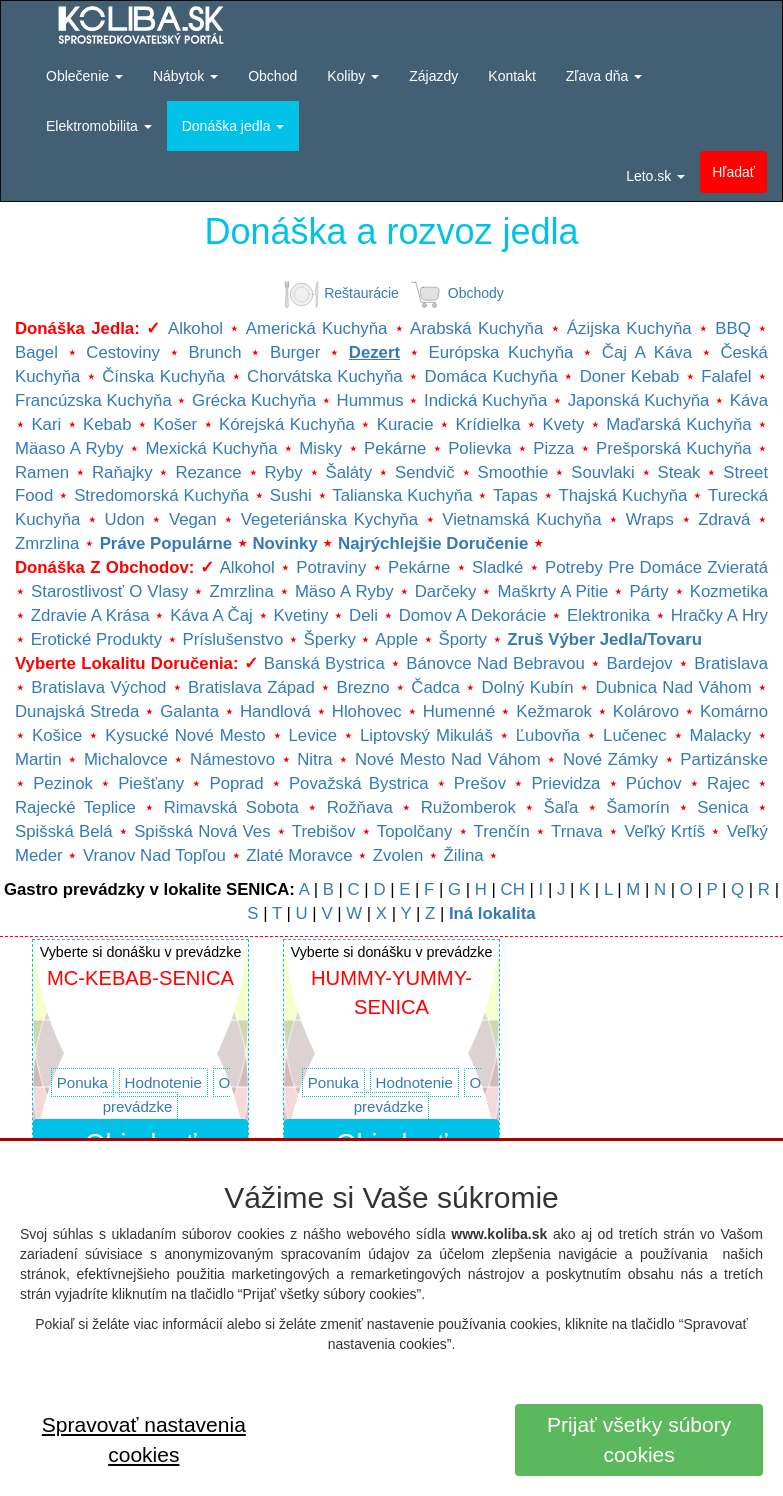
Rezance (208, 472)
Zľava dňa (604, 76)
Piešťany (151, 783)
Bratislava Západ (251, 687)
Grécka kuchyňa (254, 400)
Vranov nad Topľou (154, 855)
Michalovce (126, 759)
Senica (722, 807)
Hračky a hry (719, 615)
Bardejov (639, 663)
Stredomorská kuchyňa (161, 495)
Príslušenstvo (233, 639)
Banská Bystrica (324, 663)
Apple (396, 639)
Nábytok (185, 76)
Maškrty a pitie (552, 591)
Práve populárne (166, 543)
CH (513, 889)
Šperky (330, 639)
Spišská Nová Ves (202, 831)
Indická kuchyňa (485, 400)
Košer (175, 424)
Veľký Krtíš (664, 831)
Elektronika (608, 615)
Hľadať (733, 172)
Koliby (353, 76)
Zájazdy (433, 76)
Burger (295, 352)
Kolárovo (646, 711)
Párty (648, 591)
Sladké (497, 567)
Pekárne (395, 448)
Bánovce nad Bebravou (495, 663)
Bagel (36, 352)
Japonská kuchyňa (639, 400)
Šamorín (637, 807)
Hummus (370, 400)
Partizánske (724, 759)
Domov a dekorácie (473, 615)
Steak (679, 472)
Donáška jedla (233, 126)
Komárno (734, 711)
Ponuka (82, 1082)
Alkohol (195, 328)
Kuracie (405, 424)
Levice (313, 735)
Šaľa (561, 807)
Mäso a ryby (344, 591)
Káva (749, 400)
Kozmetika (729, 591)
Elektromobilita (99, 126)
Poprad (236, 783)
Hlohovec (367, 711)
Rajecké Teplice (75, 807)
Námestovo (232, 759)
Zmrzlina (47, 543)
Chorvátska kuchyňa (325, 376)
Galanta (189, 711)
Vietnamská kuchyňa (521, 519)
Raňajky (122, 472)
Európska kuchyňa (500, 352)
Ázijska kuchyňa (629, 328)
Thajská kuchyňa (622, 495)
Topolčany (415, 831)
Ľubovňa (548, 735)
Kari (46, 424)
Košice (57, 735)
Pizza (553, 448)
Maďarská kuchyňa (678, 424)
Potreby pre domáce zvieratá (656, 567)
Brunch (214, 352)
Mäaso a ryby (69, 448)
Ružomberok (468, 807)
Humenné (459, 711)
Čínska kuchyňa (163, 376)
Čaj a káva (647, 352)
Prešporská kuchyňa (674, 448)
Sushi (291, 495)
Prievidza (565, 783)
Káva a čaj (211, 615)
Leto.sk (655, 176)
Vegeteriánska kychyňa (329, 519)
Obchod (272, 76)
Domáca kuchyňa (491, 376)
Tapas (515, 495)
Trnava (577, 831)
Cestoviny (123, 352)
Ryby (283, 472)
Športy (462, 639)
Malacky (721, 735)
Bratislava (731, 663)
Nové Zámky (610, 759)
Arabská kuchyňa (476, 328)
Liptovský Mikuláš (426, 735)
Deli (363, 615)
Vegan (193, 519)
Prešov (480, 783)
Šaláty (349, 472)
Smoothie (513, 472)
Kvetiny (300, 615)
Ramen (42, 472)
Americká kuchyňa (317, 328)
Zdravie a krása (90, 615)
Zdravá (724, 519)
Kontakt (511, 76)
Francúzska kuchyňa (93, 400)
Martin (38, 759)
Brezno (362, 687)
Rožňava (360, 807)
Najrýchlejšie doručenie (433, 543)
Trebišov (324, 831)
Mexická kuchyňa (211, 448)
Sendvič (425, 472)
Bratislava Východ (98, 687)
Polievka (479, 448)
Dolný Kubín (528, 687)
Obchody (453, 293)
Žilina (464, 855)
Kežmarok (554, 711)
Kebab (107, 424)
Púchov (654, 783)
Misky (320, 448)
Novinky (284, 543)
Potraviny (331, 567)
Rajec (728, 783)
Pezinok (63, 783)
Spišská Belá (64, 831)
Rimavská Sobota (231, 807)
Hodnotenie (163, 1082)
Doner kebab (630, 376)
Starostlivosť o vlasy (109, 591)
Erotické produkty (97, 639)
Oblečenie (84, 76)
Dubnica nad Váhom (673, 687)
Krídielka (487, 424)
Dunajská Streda (77, 711)
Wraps (650, 519)
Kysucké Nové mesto (185, 735)
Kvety (563, 424)
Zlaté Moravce (299, 855)
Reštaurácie (339, 293)
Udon (125, 519)
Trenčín (502, 831)
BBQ (732, 328)
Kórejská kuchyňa (287, 424)
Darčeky (446, 591)
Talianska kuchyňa (402, 495)
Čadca (435, 687)
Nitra (314, 759)
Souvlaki (602, 472)
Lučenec (634, 735)
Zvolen (398, 855)
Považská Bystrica (359, 783)
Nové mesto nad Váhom (448, 759)
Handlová (275, 711)
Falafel (726, 376)
